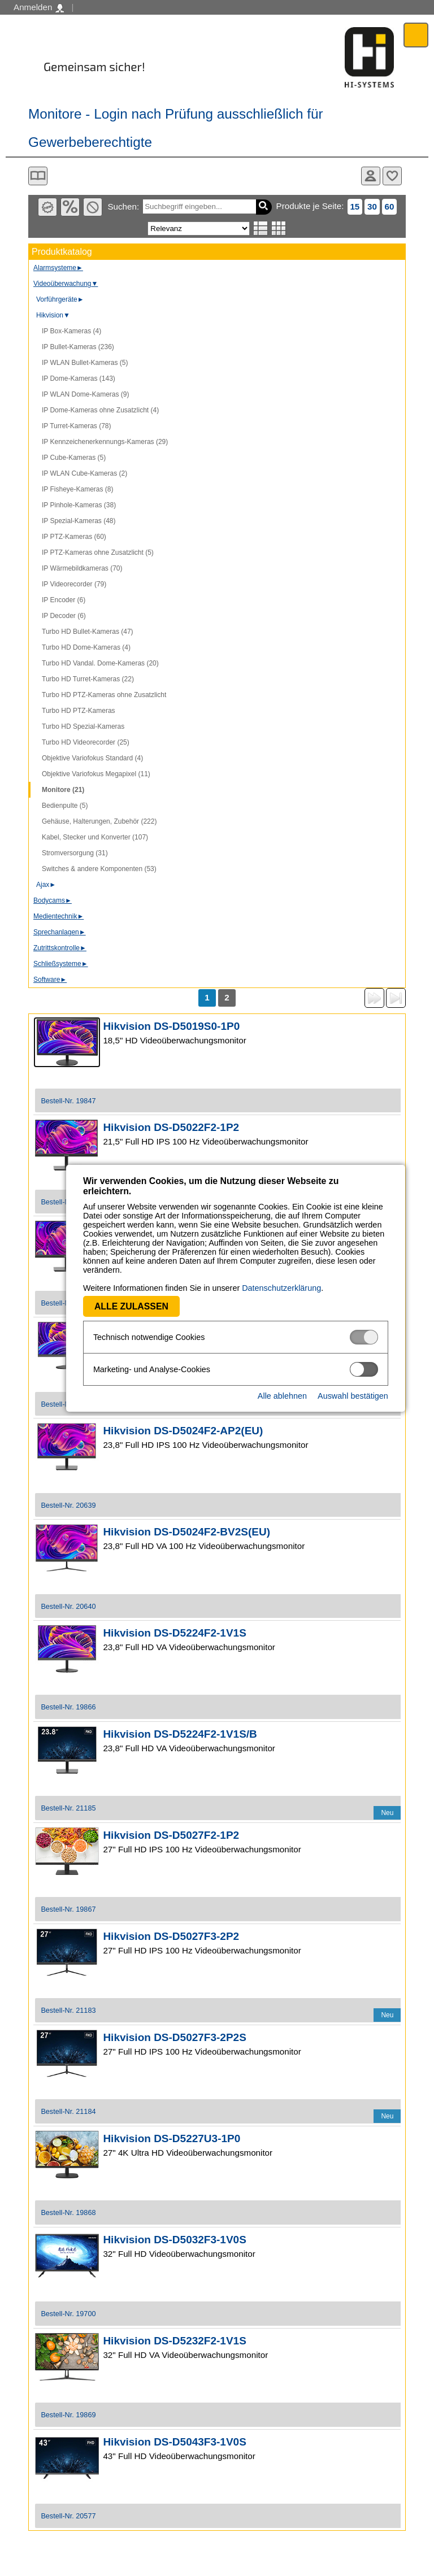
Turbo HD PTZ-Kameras (78, 711)
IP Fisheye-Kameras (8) (78, 489)
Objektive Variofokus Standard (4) (92, 758)
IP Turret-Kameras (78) (76, 426)
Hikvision (53, 315)
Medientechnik (58, 916)
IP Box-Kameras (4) (71, 331)
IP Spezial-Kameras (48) (79, 521)
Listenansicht (260, 228)
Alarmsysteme (58, 268)
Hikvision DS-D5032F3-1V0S (174, 2240)
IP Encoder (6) (63, 600)
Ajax (46, 885)
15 (354, 206)
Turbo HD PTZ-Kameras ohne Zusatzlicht (104, 695)
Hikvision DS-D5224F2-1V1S (174, 1633)
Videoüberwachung (65, 284)
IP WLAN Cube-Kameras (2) (84, 473)
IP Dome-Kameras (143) (78, 378)
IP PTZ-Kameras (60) (74, 537)
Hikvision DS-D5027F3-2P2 (171, 1936)
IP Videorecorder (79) (74, 584)
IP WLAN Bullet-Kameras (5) (85, 363)
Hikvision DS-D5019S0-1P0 (171, 1026)
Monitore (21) (63, 790)
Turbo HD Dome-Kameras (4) (86, 647)
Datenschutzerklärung (262, 1288)
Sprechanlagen (59, 932)
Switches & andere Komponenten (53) (99, 869)
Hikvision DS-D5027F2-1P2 (171, 1835)
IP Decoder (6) (64, 616)
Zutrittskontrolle (59, 948)
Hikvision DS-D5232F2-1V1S (174, 2341)
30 (372, 206)
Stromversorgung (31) (75, 853)
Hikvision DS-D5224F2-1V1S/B (180, 1734)
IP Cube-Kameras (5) (74, 458)
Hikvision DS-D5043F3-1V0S (174, 2442)
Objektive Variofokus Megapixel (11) (96, 774)
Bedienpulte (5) (65, 806)
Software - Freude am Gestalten (369, 57)
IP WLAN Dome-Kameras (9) (85, 394)
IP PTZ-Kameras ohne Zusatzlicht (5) (98, 552)
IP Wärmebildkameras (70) (82, 568)
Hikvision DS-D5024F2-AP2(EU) (183, 1431)
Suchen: (123, 206)
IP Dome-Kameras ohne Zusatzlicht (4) (100, 410)
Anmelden (39, 7)
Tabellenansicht (279, 228)
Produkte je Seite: (310, 206)
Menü (416, 34)
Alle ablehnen (263, 1395)
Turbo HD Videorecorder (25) (85, 742)
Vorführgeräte (60, 299)
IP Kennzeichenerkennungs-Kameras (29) (105, 442)
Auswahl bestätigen (334, 1395)
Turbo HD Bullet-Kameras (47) (87, 632)
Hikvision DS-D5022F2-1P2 (171, 1127)
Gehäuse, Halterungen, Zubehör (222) (99, 821)
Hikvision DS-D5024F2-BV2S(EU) (186, 1532)
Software (50, 980)
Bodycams (52, 900)
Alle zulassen (113, 1306)
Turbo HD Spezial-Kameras (83, 726)
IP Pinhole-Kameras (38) (79, 505)
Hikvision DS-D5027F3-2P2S (174, 2037)
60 (389, 206)
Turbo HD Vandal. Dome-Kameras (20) (100, 663)
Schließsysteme (60, 964)
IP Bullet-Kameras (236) (78, 347)
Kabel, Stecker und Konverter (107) (95, 837)
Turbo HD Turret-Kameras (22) (88, 679)
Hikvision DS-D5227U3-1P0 (171, 2138)
